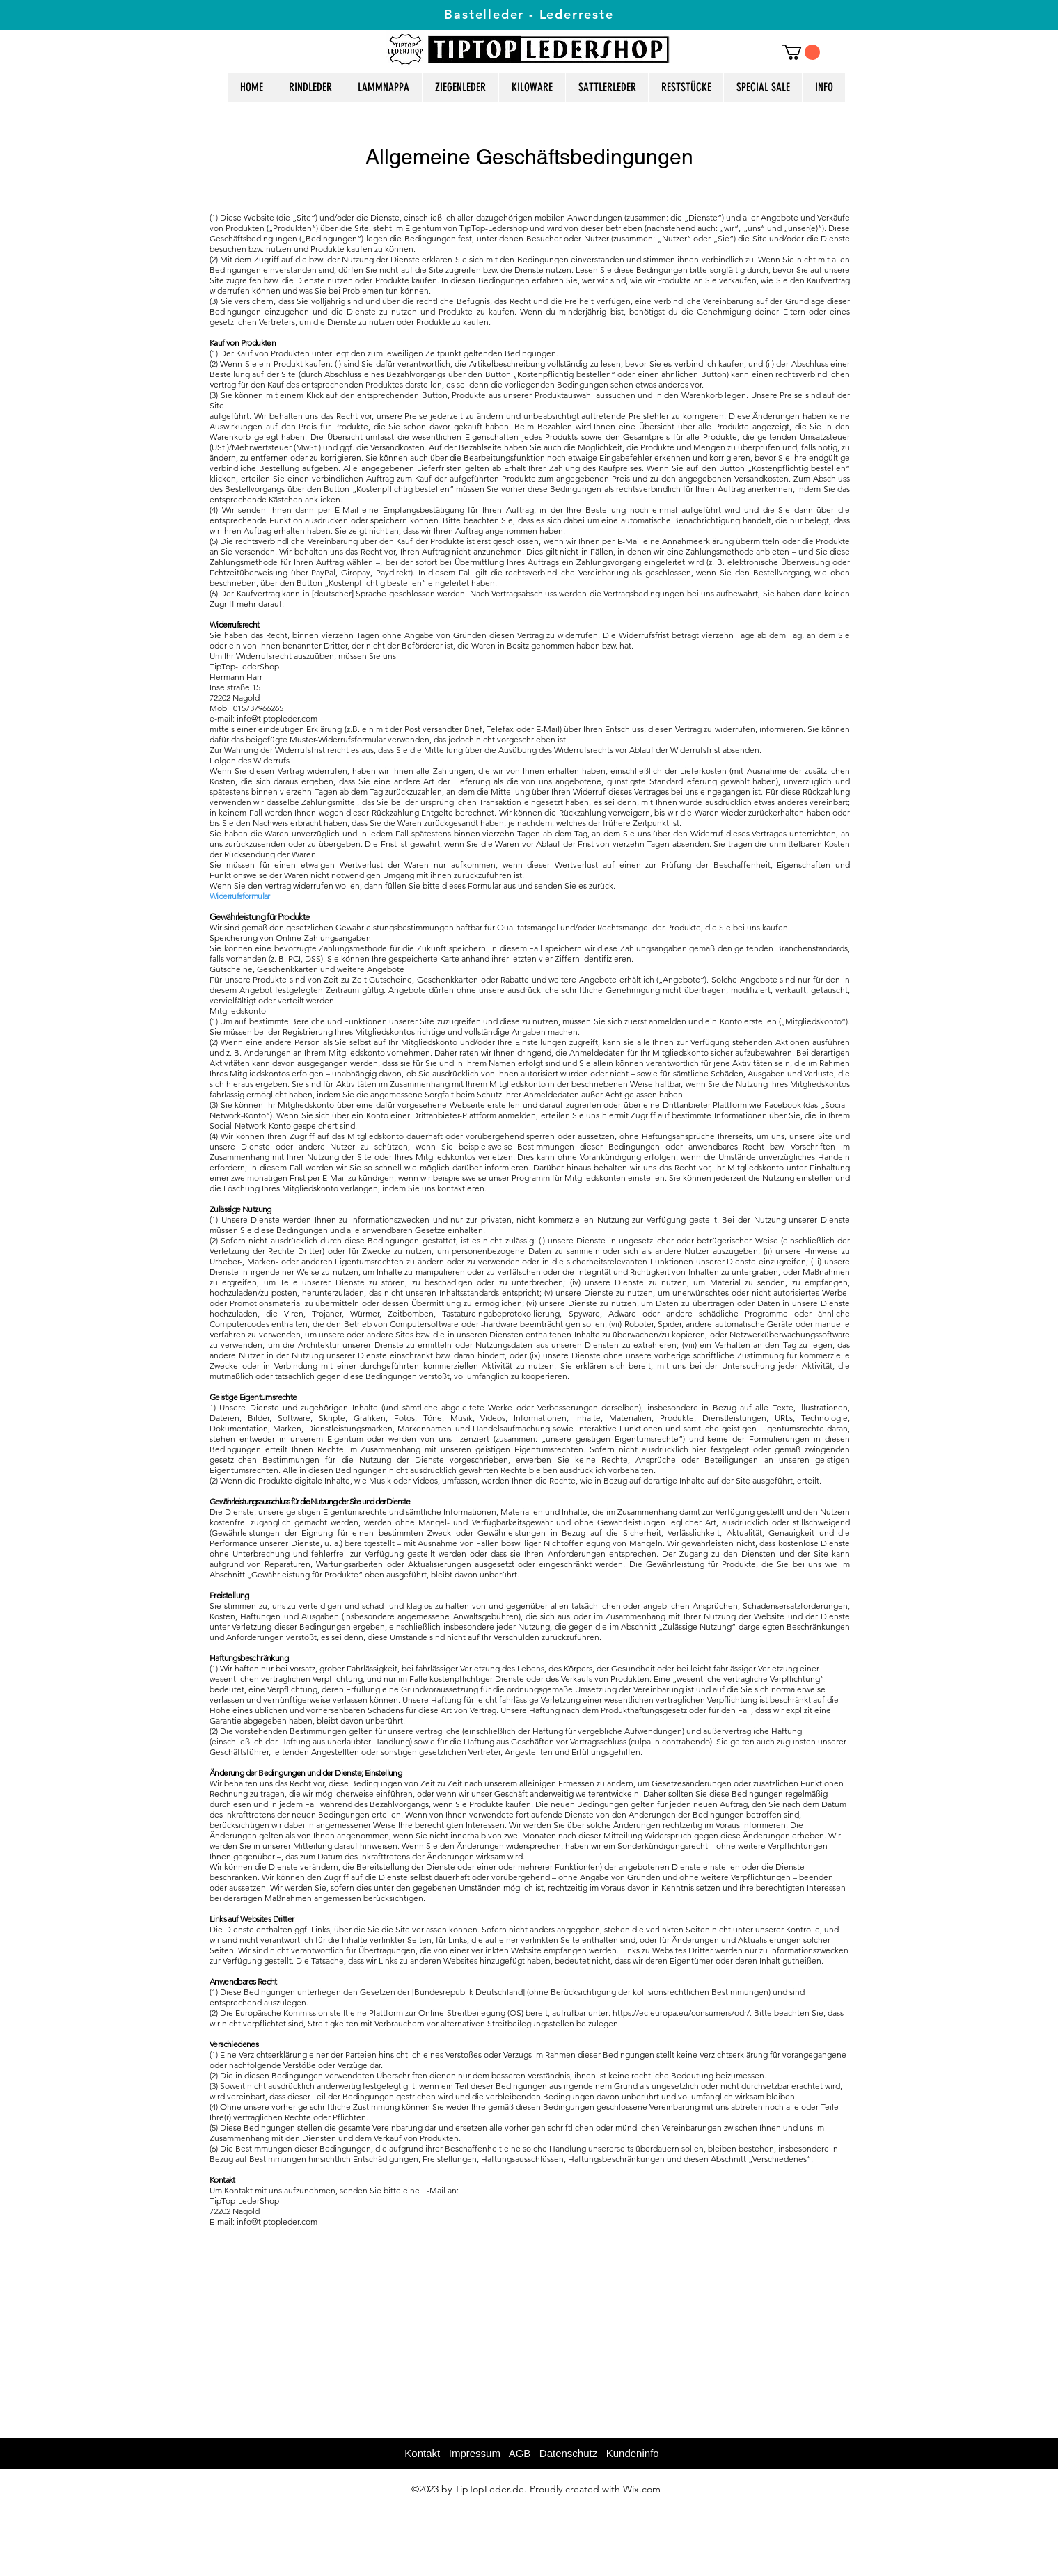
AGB (520, 2453)
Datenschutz (568, 2453)
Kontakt (422, 2453)
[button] (801, 52)
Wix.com (642, 2489)
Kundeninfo (632, 2453)
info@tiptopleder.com (277, 718)
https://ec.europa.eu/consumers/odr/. (682, 2012)
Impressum (476, 2453)
